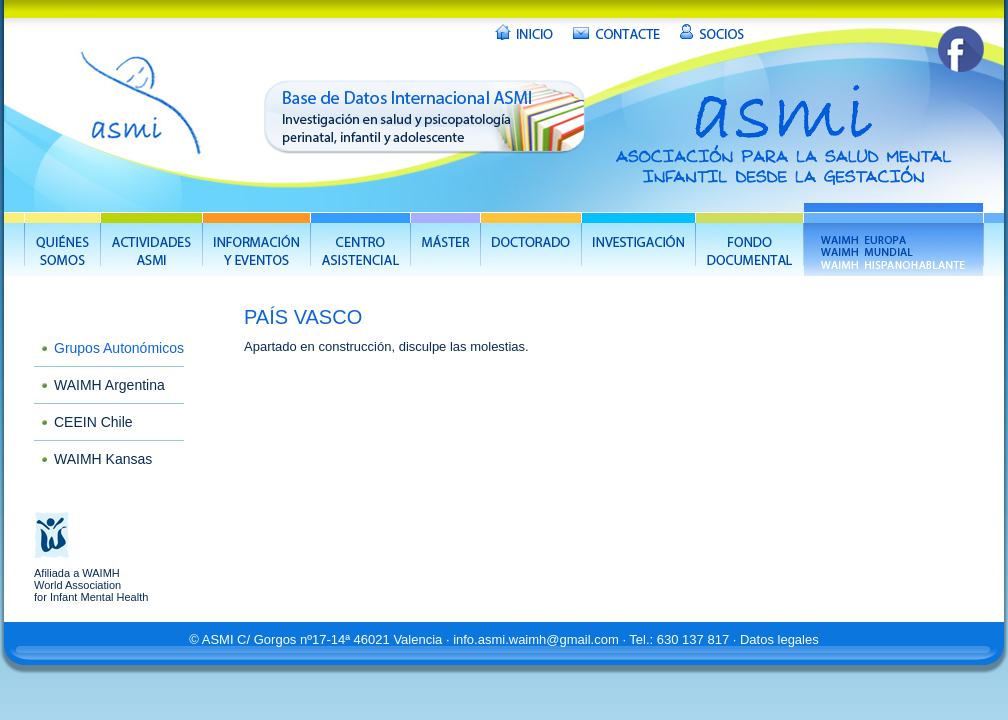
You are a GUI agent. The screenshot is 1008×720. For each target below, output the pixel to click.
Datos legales (779, 639)
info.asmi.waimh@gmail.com (536, 639)
